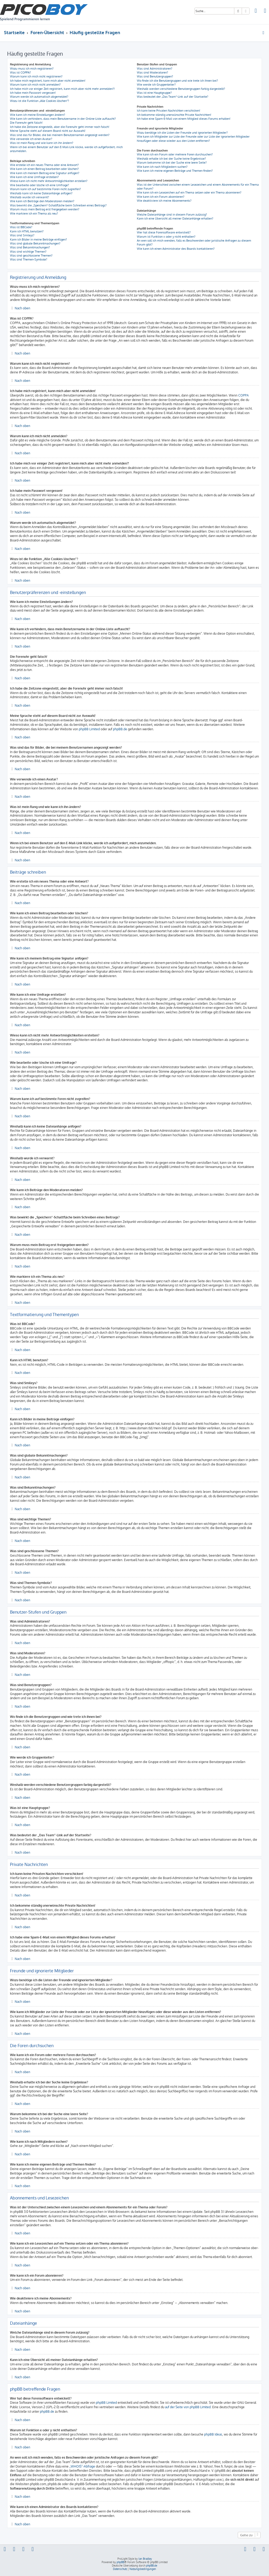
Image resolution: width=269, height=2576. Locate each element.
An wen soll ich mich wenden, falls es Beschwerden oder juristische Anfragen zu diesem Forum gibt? (194, 242)
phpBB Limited (89, 729)
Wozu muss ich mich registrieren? (32, 68)
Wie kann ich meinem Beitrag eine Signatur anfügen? (44, 173)
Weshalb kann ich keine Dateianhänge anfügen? (41, 193)
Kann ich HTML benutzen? (27, 231)
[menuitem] (256, 11)
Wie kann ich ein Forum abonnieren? (160, 197)
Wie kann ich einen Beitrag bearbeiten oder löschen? (44, 169)
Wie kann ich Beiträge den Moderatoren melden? (42, 201)
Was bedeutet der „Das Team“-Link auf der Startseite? (172, 96)
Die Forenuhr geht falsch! (26, 122)
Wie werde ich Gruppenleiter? (156, 84)
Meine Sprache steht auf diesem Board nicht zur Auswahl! (47, 131)
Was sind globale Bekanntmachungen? (35, 243)
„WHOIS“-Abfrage (82, 2466)
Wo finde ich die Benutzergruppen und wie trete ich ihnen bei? (177, 80)
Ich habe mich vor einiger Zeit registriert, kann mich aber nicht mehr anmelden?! (62, 89)
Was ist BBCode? (21, 227)
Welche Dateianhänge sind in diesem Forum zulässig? (172, 214)
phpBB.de (120, 729)
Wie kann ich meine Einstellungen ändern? (37, 115)
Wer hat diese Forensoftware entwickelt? (164, 232)
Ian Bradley (145, 2558)
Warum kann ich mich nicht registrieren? (36, 76)
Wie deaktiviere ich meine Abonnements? (164, 200)
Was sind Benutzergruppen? (155, 76)
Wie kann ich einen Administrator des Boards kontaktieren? (176, 249)
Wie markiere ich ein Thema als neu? (34, 213)
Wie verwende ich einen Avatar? (31, 139)
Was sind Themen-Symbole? (28, 259)
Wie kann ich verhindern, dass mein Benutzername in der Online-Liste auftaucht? (63, 119)
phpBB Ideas (213, 2434)
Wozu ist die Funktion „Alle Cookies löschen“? (39, 101)
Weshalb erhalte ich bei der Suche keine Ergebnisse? (171, 158)
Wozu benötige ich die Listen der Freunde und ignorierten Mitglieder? (182, 132)
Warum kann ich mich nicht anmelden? (35, 84)
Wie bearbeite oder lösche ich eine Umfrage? (39, 185)
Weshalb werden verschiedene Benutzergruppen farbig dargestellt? (181, 89)
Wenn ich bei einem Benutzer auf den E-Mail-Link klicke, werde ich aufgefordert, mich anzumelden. (66, 149)
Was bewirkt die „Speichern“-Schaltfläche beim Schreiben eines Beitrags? (58, 205)
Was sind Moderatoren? (152, 72)
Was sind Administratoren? (154, 68)
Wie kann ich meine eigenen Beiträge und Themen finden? (175, 171)
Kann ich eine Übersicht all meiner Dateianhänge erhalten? (175, 218)
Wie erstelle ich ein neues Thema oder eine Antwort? (44, 165)
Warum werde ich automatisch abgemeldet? (39, 96)
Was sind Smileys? (22, 235)
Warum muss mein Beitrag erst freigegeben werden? (44, 209)
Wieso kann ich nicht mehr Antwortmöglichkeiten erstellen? (48, 181)
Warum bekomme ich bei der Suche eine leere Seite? (172, 162)
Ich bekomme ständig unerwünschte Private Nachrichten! (174, 115)
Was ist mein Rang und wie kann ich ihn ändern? (41, 143)
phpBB (120, 2562)
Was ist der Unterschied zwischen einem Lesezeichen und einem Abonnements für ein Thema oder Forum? (198, 186)
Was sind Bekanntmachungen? (30, 247)
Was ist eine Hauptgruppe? (154, 93)
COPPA (243, 395)
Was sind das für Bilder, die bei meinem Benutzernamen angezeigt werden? (60, 135)
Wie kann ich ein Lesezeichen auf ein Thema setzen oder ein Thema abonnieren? (189, 192)
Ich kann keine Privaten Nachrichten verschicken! (168, 110)
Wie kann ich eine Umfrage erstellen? (34, 177)
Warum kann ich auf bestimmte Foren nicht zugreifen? (45, 189)
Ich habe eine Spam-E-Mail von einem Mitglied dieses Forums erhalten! (183, 119)
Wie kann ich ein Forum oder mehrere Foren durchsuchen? (175, 154)
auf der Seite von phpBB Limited (188, 2407)
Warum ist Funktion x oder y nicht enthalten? (166, 236)
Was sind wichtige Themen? (28, 251)
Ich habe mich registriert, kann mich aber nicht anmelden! (47, 80)
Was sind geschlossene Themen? (31, 255)
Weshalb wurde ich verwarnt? (29, 197)
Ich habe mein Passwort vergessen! (33, 93)
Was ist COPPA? (20, 72)
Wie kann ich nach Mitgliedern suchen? (162, 167)
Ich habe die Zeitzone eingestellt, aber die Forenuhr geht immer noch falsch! (59, 127)
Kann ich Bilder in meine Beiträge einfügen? (38, 239)
